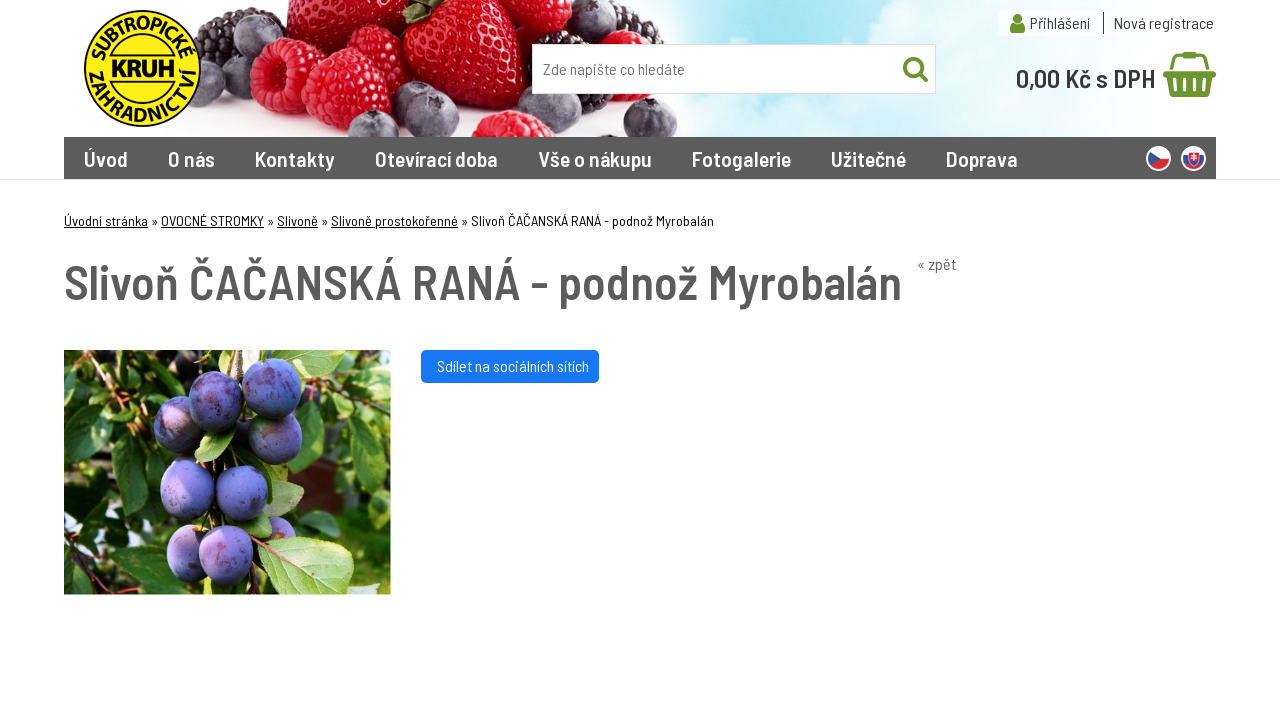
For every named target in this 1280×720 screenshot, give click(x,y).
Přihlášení (1060, 22)
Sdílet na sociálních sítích (510, 365)
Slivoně (297, 220)
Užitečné (868, 158)
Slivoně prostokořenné (394, 220)
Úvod (106, 158)
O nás (191, 158)
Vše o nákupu (595, 158)
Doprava (982, 158)
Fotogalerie (741, 158)
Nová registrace (1164, 22)
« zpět (936, 263)
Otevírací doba (436, 158)
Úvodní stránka (106, 220)
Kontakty (295, 158)
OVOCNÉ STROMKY (212, 220)
